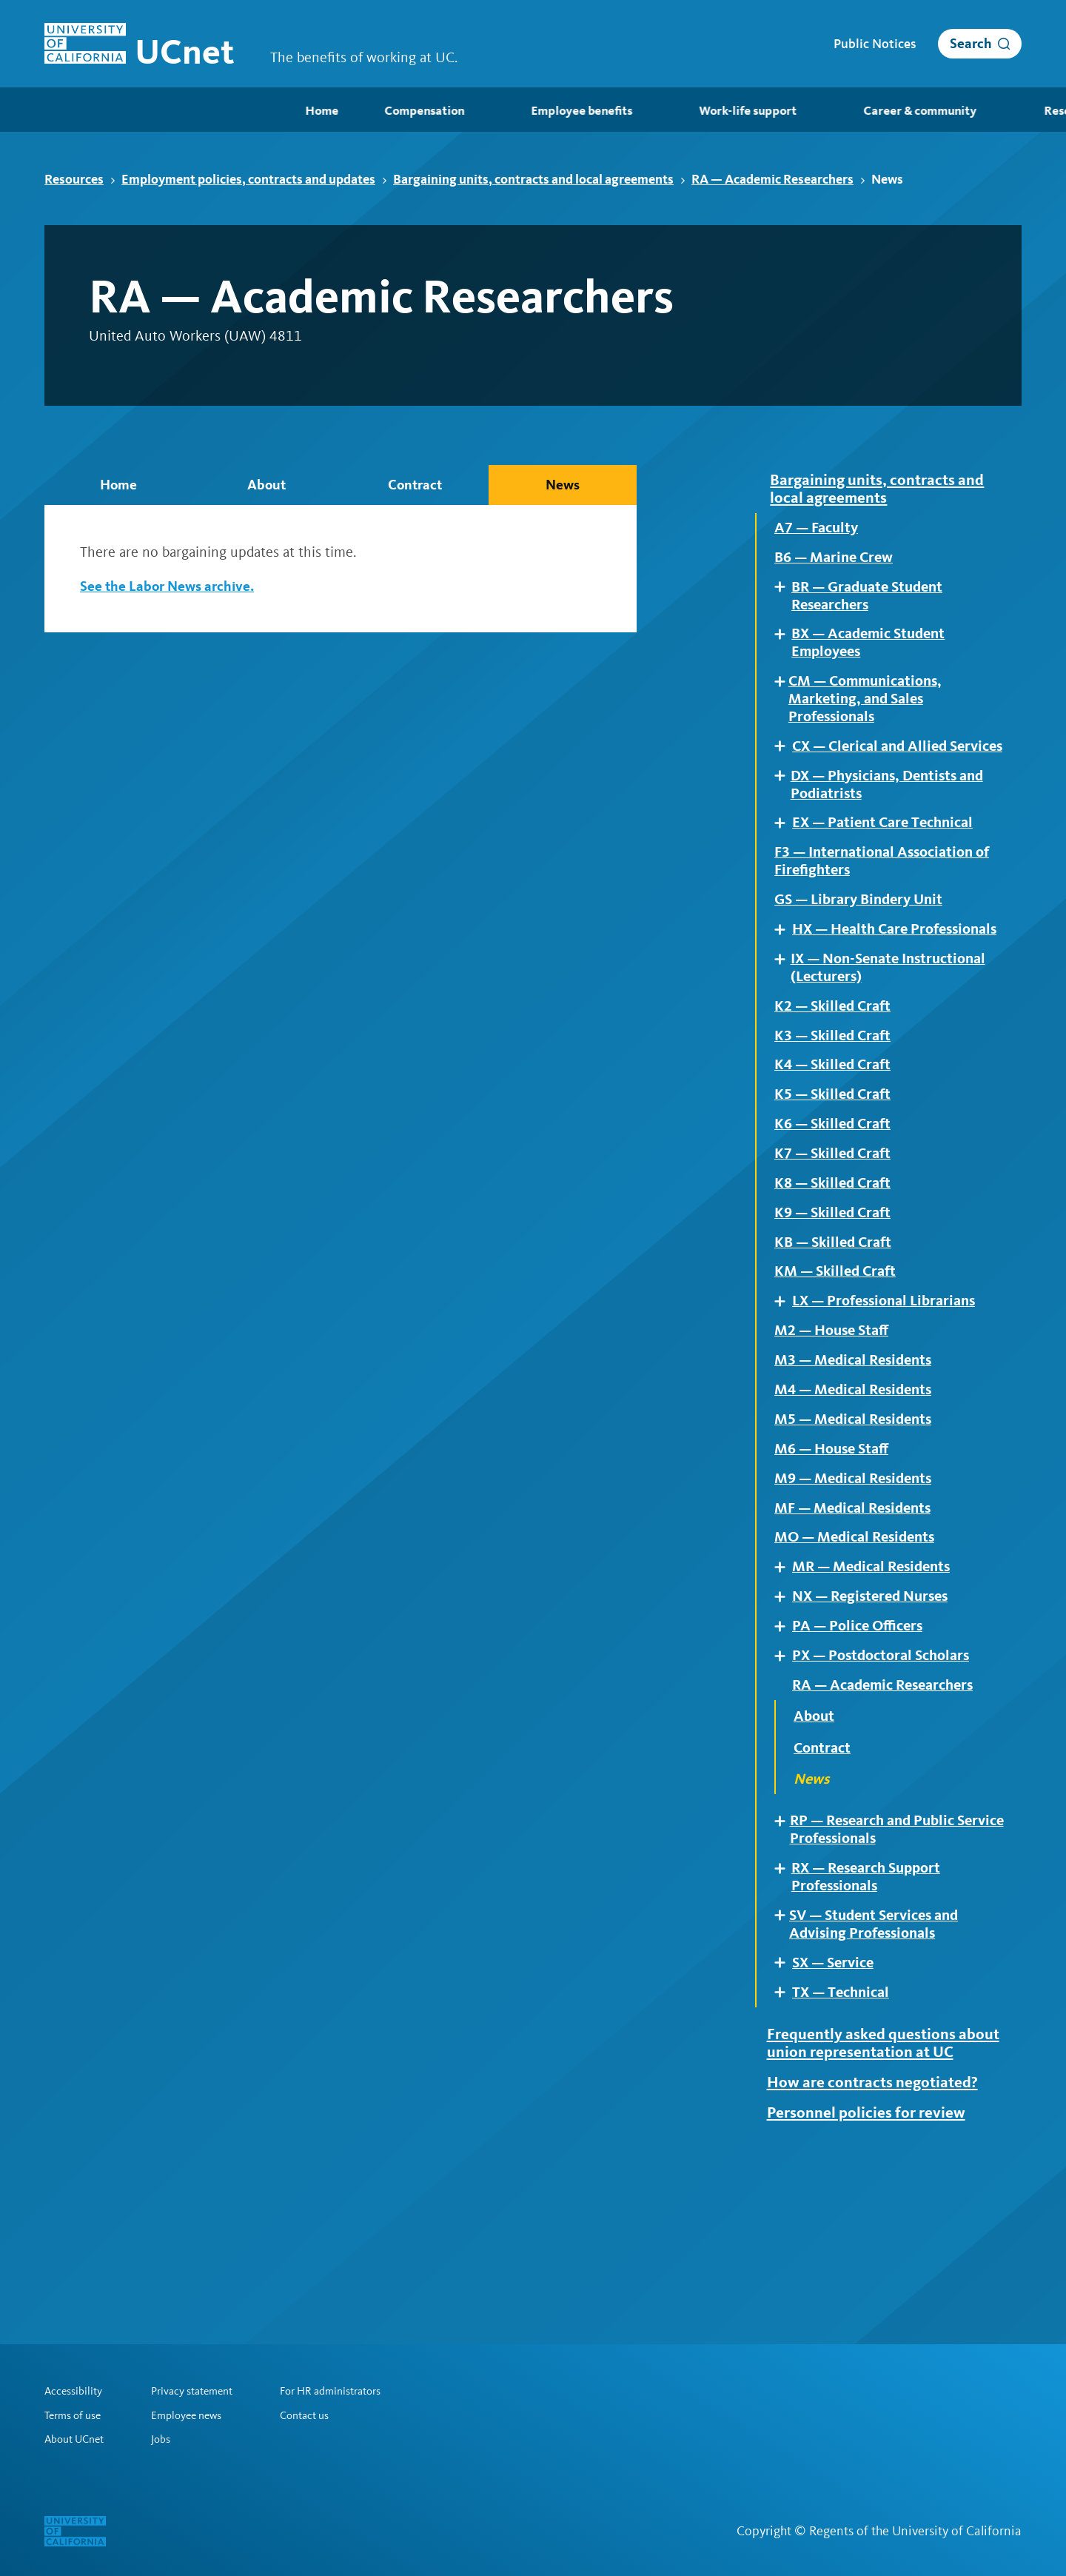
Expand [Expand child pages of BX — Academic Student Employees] (785, 643)
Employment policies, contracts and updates (254, 178)
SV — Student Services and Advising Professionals (880, 2054)
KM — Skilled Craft (840, 1366)
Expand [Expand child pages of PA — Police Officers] (785, 1741)
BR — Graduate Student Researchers (874, 603)
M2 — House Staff (836, 1429)
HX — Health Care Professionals (854, 991)
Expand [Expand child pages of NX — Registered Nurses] (785, 1710)
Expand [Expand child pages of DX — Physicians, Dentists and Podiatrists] (784, 816)
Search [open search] (971, 43)
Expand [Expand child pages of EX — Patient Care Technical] (785, 867)
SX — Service (837, 2095)
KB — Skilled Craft (838, 1335)
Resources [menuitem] (817, 111)
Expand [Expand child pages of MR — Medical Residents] (785, 1679)
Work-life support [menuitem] (496, 111)
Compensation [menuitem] (175, 111)
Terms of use (75, 2414)
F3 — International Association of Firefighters (882, 909)
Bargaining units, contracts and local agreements (539, 178)
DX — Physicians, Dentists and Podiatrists (895, 827)
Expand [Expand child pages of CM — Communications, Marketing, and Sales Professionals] (783, 694)
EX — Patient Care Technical (891, 867)
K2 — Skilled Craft (837, 1084)
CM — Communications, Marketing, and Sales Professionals (872, 715)
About (266, 484)
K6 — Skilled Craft (837, 1209)
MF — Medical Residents (859, 1617)
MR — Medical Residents (878, 1680)
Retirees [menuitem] (990, 111)
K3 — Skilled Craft (837, 1115)
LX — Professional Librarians (892, 1397)
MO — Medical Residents (861, 1649)
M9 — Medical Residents (859, 1586)
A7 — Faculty (819, 531)
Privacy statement (201, 2389)
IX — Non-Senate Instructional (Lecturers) (896, 1042)
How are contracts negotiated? (881, 2240)
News (563, 484)
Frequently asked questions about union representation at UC (878, 2190)
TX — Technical (845, 2127)
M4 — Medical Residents (859, 1492)
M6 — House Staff (836, 1554)
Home (118, 484)
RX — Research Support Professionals (873, 2003)
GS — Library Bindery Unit (866, 950)
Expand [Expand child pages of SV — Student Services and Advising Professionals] (783, 2044)
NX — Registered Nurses (877, 1711)
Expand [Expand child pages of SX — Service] (785, 2095)
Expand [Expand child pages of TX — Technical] (785, 2126)
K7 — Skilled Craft (837, 1241)
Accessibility (75, 2389)
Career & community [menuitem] (665, 111)
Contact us (321, 2414)
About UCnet (76, 2439)
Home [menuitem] (60, 111)
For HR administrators (350, 2389)
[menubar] (533, 109)
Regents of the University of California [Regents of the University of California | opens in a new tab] (915, 2531)
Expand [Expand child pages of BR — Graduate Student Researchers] (785, 593)
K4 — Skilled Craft (837, 1146)
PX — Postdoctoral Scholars (889, 1774)
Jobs (166, 2439)
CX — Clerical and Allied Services (875, 776)
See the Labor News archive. (170, 586)
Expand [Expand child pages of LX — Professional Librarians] (785, 1396)
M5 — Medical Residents (859, 1523)
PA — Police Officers (862, 1743)
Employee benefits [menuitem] (332, 111)
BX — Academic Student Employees (875, 654)
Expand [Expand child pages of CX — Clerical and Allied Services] (785, 765)
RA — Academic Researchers (778, 178)
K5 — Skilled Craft (837, 1178)
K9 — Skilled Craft (837, 1303)
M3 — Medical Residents (859, 1460)
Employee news (194, 2414)
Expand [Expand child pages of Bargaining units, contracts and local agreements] (765, 479)
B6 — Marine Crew (838, 562)
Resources (79, 178)
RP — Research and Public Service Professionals (879, 1952)
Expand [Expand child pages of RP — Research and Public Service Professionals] (784, 1942)
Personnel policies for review (873, 2272)
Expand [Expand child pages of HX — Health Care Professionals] (785, 981)
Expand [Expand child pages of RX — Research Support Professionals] (785, 1992)
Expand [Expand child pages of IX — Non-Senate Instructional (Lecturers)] (784, 1031)
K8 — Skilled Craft (837, 1272)
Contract (415, 484)
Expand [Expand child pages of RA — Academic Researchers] (785, 1804)
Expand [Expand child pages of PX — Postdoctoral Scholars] (785, 1773)
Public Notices (875, 44)
